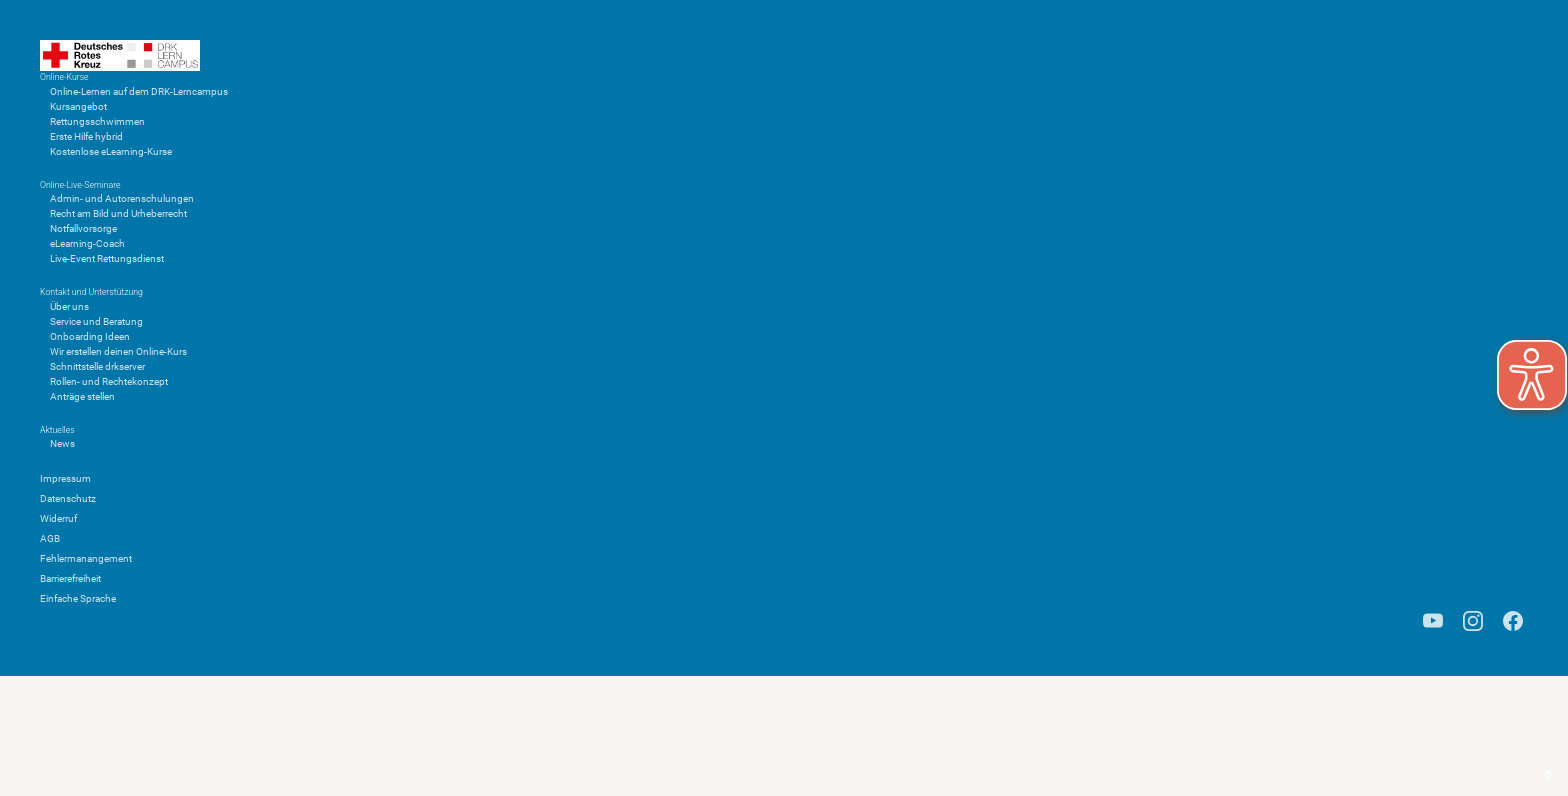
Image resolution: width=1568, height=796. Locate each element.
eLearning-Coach (87, 243)
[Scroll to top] (1548, 776)
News (62, 443)
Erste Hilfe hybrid (86, 136)
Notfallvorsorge (83, 228)
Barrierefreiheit (70, 578)
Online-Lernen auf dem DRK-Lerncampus (139, 91)
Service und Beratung (96, 321)
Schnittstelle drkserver (97, 366)
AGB (50, 538)
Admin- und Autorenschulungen (122, 198)
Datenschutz (68, 498)
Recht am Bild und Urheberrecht (118, 213)
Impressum (65, 478)
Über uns (69, 306)
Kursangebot (78, 106)
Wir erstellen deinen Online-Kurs (118, 351)
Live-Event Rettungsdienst (107, 258)
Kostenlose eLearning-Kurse (111, 151)
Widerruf (58, 518)
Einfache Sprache (78, 598)
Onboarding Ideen (90, 336)
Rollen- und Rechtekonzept (109, 381)
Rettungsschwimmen (97, 121)
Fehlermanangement (86, 558)
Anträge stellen (82, 396)
